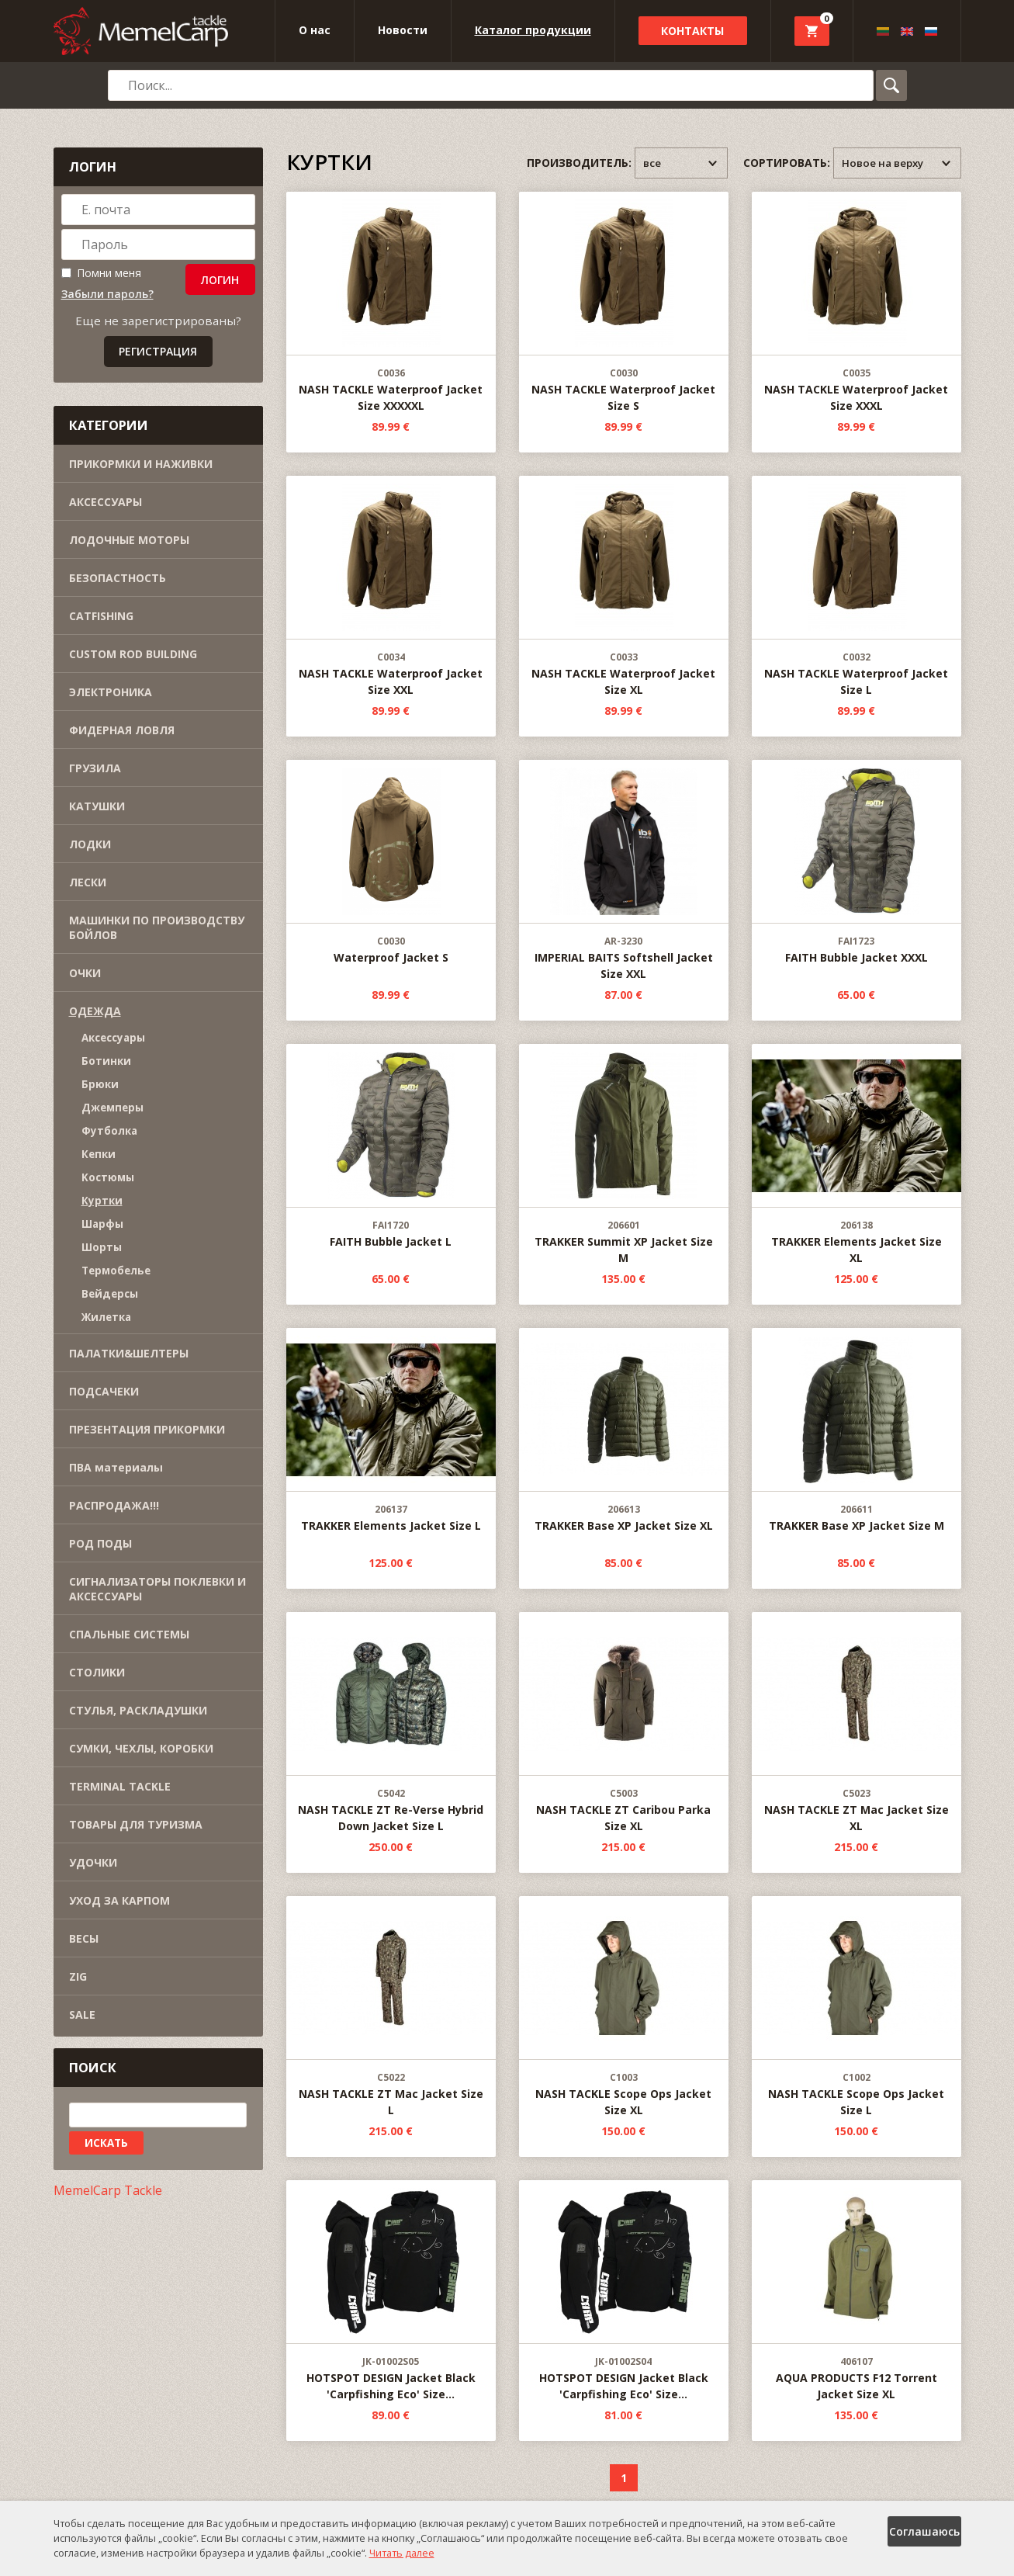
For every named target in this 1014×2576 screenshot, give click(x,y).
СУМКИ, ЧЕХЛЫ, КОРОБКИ (141, 1748)
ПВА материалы (116, 1467)
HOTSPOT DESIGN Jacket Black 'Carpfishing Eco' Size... (391, 2291)
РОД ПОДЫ (100, 1543)
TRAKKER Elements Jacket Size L (391, 1431)
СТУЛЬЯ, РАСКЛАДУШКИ (138, 1710)
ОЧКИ (85, 973)
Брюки (100, 1084)
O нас (315, 30)
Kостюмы (107, 1177)
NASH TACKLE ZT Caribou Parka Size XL (623, 1723)
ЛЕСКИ (87, 882)
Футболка (109, 1131)
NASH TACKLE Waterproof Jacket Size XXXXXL (391, 303)
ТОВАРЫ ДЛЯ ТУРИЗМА (135, 1824)
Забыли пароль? (107, 293)
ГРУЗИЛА (95, 768)
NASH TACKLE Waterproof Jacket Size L (856, 587)
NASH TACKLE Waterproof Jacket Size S (623, 303)
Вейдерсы (109, 1294)
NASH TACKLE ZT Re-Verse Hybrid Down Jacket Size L (391, 1723)
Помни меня (101, 272)
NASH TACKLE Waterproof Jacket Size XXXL (856, 303)
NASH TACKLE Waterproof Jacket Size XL (623, 587)
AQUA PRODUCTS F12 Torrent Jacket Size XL (856, 2291)
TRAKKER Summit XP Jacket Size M (623, 1155)
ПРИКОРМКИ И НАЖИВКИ (141, 463)
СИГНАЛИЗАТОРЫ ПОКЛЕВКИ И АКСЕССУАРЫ (157, 1588)
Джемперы (112, 1108)
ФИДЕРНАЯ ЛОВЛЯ (122, 730)
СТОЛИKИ (97, 1672)
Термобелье (116, 1271)
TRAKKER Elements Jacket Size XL (856, 1155)
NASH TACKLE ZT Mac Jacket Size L (391, 2007)
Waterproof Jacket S (391, 863)
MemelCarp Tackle (108, 2190)
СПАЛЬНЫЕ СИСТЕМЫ (129, 1634)
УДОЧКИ (93, 1862)
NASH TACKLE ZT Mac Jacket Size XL (856, 1723)
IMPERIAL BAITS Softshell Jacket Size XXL (623, 871)
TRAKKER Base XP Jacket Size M (856, 1431)
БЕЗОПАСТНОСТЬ (117, 577)
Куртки (102, 1201)
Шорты (101, 1247)
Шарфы (102, 1224)
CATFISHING (101, 615)
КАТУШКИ (97, 806)
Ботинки (106, 1061)
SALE (82, 2014)
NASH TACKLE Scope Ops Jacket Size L (856, 2007)
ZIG (78, 1976)
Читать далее (401, 2553)
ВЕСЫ (84, 1938)
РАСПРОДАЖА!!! (114, 1505)
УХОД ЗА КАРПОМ (119, 1900)
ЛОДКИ (90, 844)
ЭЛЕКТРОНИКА (110, 692)
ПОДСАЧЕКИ (104, 1391)
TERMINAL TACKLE (120, 1786)
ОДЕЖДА (95, 1011)
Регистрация (158, 351)
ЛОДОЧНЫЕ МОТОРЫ (129, 539)
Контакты (692, 30)
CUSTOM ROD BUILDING (133, 654)
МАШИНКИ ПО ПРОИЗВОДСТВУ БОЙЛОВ (156, 927)
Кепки (98, 1154)
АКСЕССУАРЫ (105, 501)
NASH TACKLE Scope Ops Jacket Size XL (623, 2007)
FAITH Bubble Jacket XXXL (856, 863)
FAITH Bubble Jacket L (391, 1147)
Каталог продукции (533, 30)
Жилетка (106, 1317)
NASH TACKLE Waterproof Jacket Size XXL (391, 587)
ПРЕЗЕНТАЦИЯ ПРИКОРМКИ (147, 1429)
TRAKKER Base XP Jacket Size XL (623, 1431)
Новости (402, 30)
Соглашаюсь (924, 2531)
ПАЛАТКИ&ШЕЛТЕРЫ (129, 1353)
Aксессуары (113, 1038)
